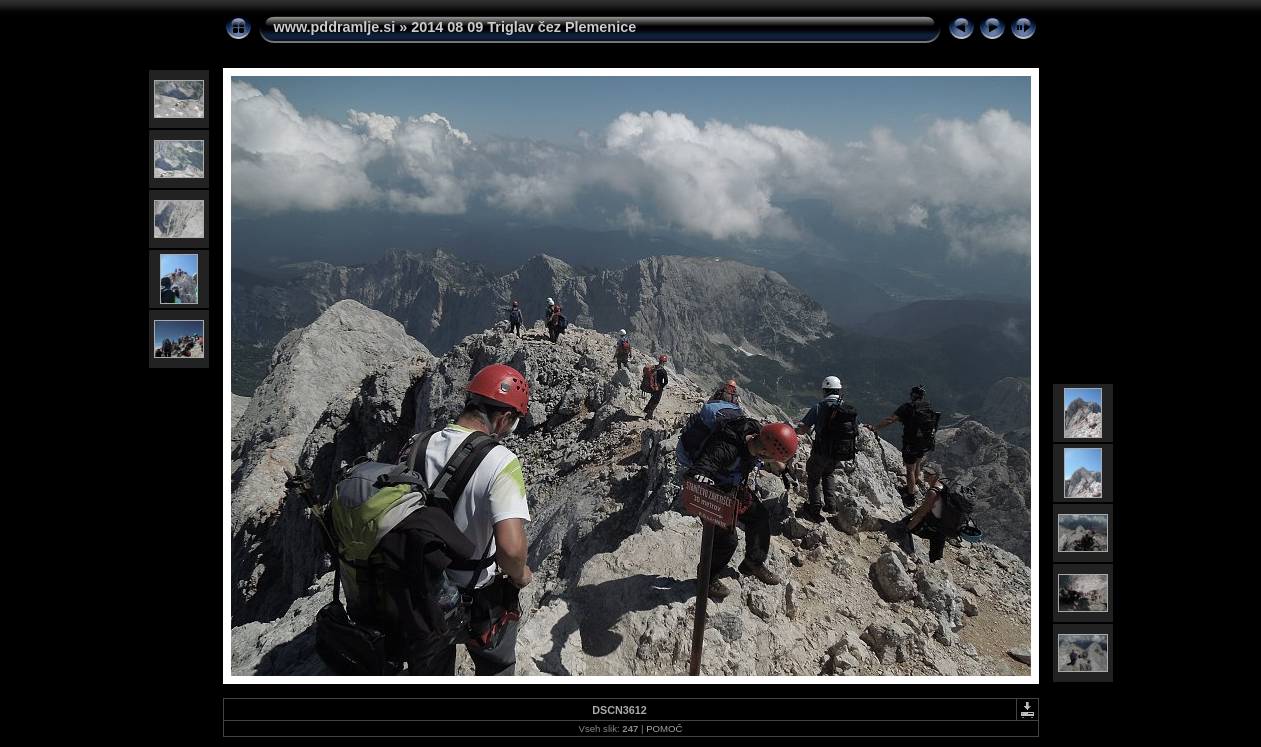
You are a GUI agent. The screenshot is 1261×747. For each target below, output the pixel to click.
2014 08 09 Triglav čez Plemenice (523, 27)
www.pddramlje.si (335, 27)
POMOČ (664, 728)
